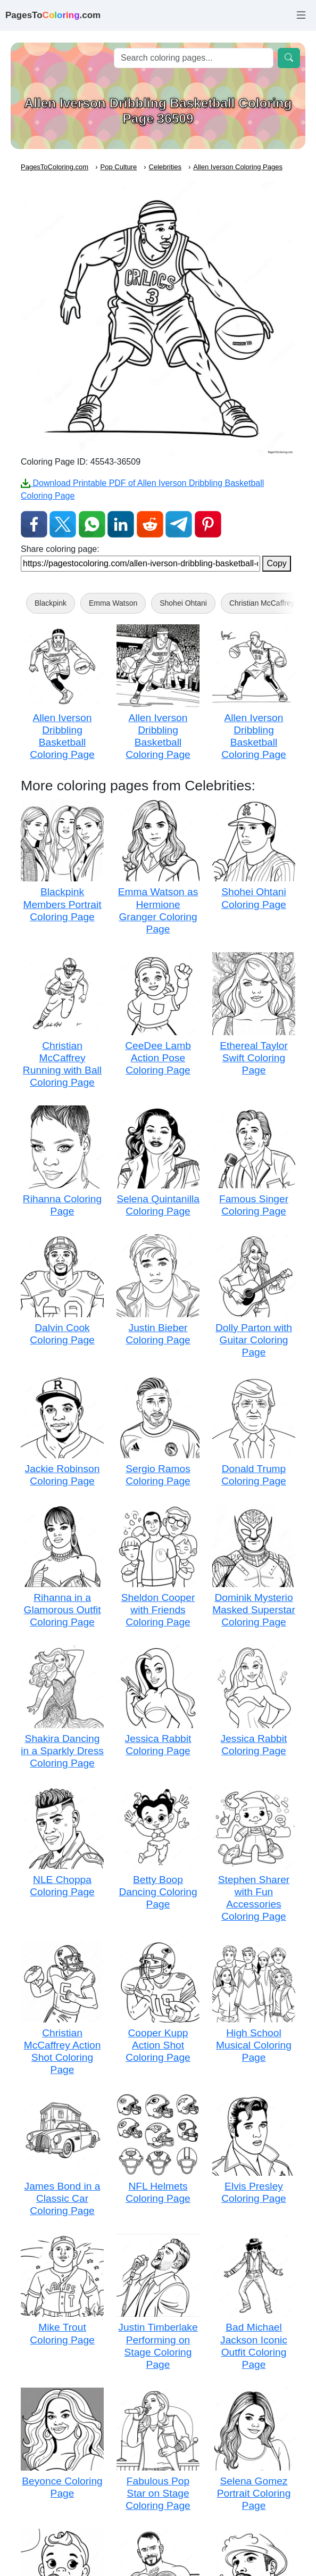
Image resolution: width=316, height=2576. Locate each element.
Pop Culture (119, 167)
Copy (276, 563)
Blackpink (50, 603)
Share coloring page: (60, 549)
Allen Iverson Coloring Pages (237, 167)
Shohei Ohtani (183, 603)
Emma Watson (113, 603)
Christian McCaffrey (262, 603)
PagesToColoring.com (54, 167)
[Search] (193, 58)
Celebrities (165, 167)
